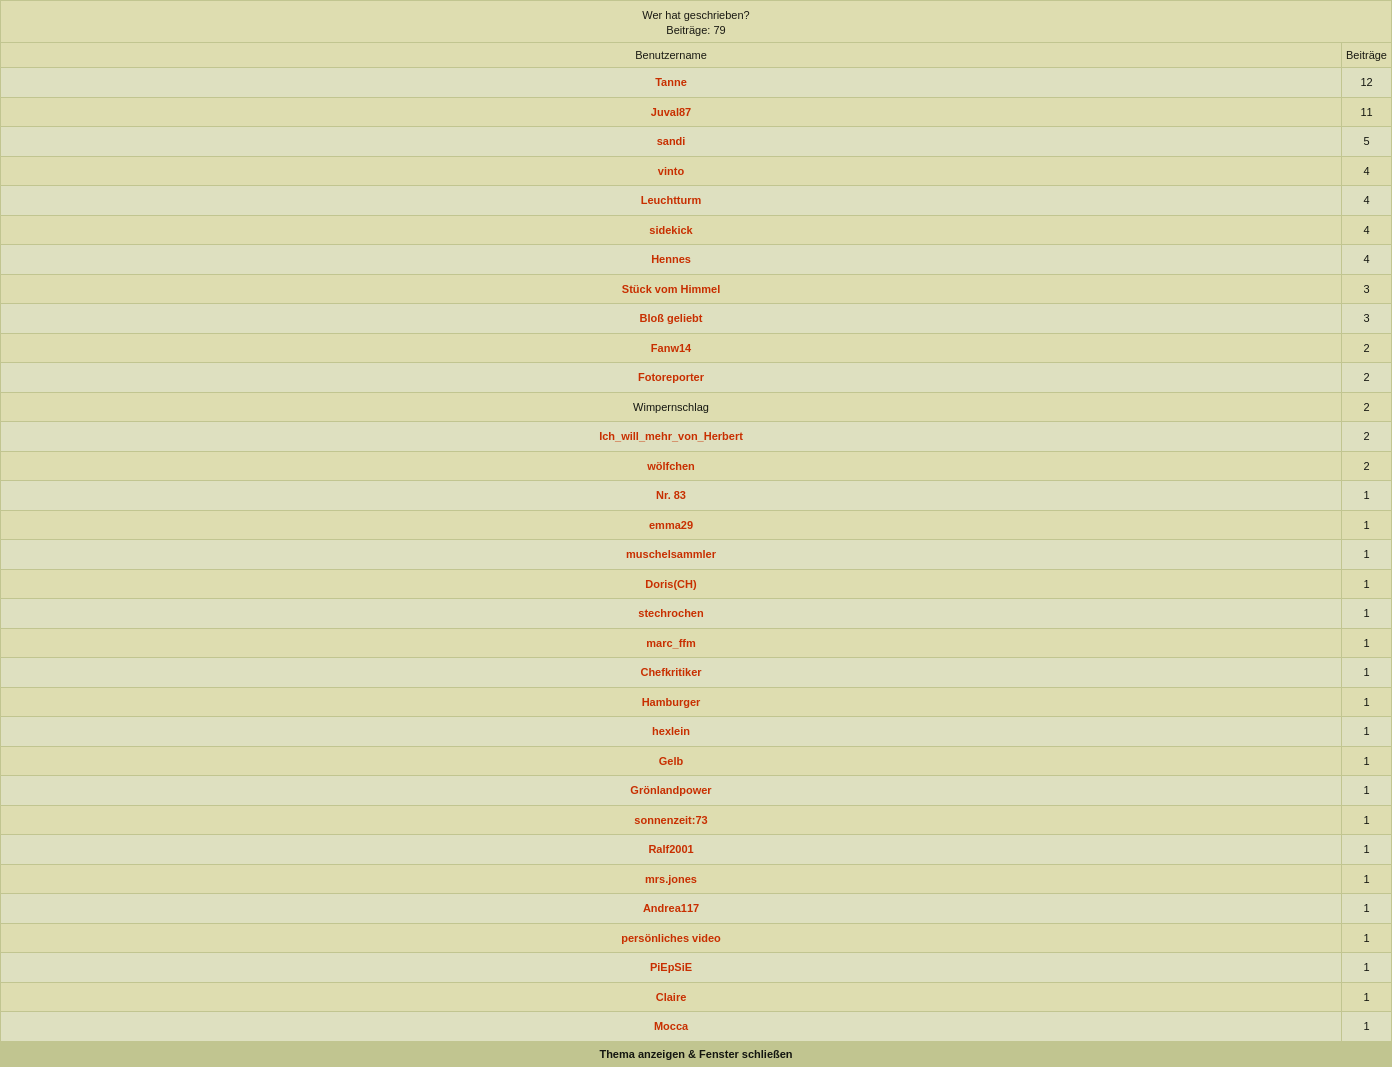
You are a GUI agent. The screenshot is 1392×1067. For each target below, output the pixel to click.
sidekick (670, 230)
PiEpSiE (671, 967)
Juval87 (671, 112)
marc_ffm (671, 643)
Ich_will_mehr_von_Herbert (671, 436)
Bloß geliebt (671, 318)
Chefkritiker (670, 672)
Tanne (671, 82)
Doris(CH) (670, 584)
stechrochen (670, 613)
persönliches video (671, 938)
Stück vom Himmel (671, 289)
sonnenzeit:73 (670, 820)
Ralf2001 (670, 849)
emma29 (671, 525)
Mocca (671, 1026)
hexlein (671, 731)
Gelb (671, 761)
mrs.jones (671, 879)
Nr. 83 (671, 495)
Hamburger (671, 702)
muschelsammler (671, 554)
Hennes (671, 259)
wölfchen (671, 466)
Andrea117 (671, 908)
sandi (671, 141)
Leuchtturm (671, 200)
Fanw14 (671, 348)
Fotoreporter (671, 377)
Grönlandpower (670, 790)
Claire (671, 997)
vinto (671, 171)
